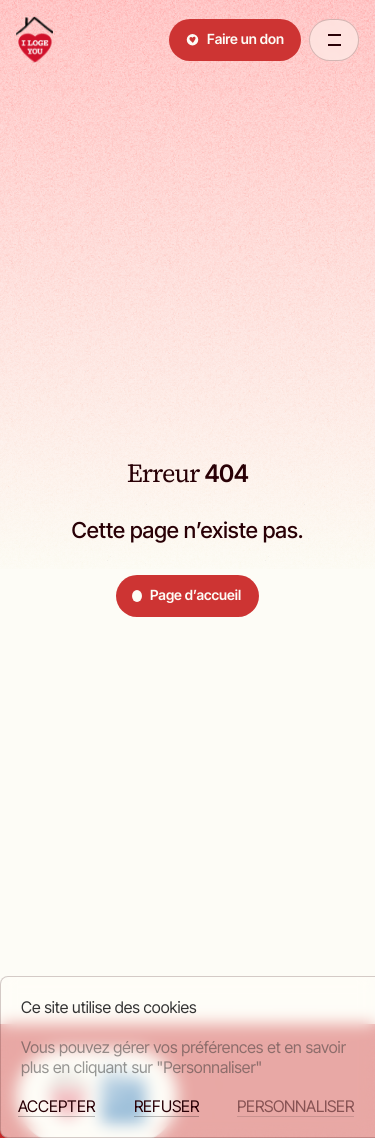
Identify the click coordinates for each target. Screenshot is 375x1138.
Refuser (166, 1106)
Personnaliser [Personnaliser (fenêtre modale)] (295, 1106)
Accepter (56, 1106)
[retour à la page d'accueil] (34, 40)
